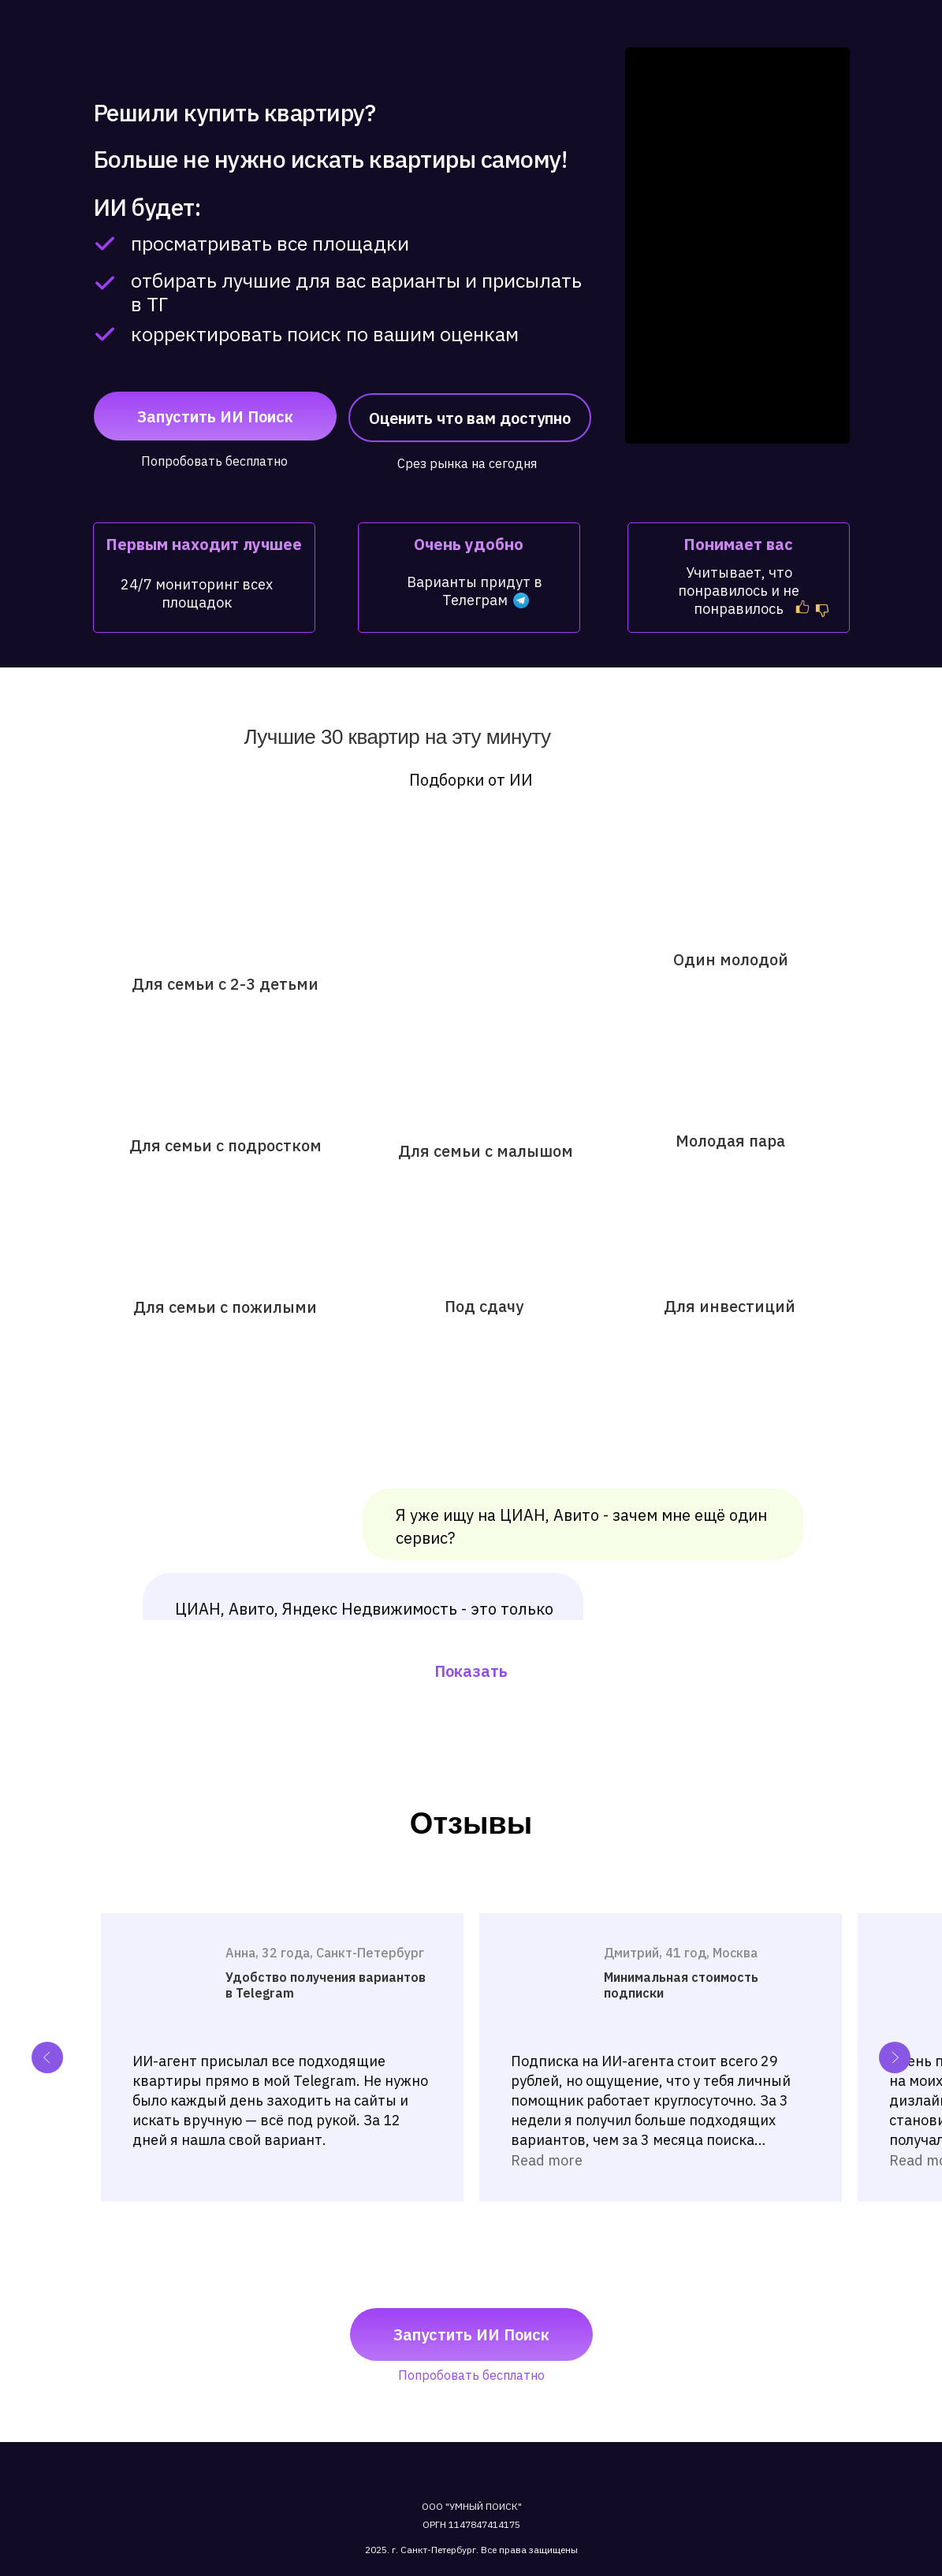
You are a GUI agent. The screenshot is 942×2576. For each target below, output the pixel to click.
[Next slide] (894, 2057)
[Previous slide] (47, 2057)
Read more (547, 2160)
